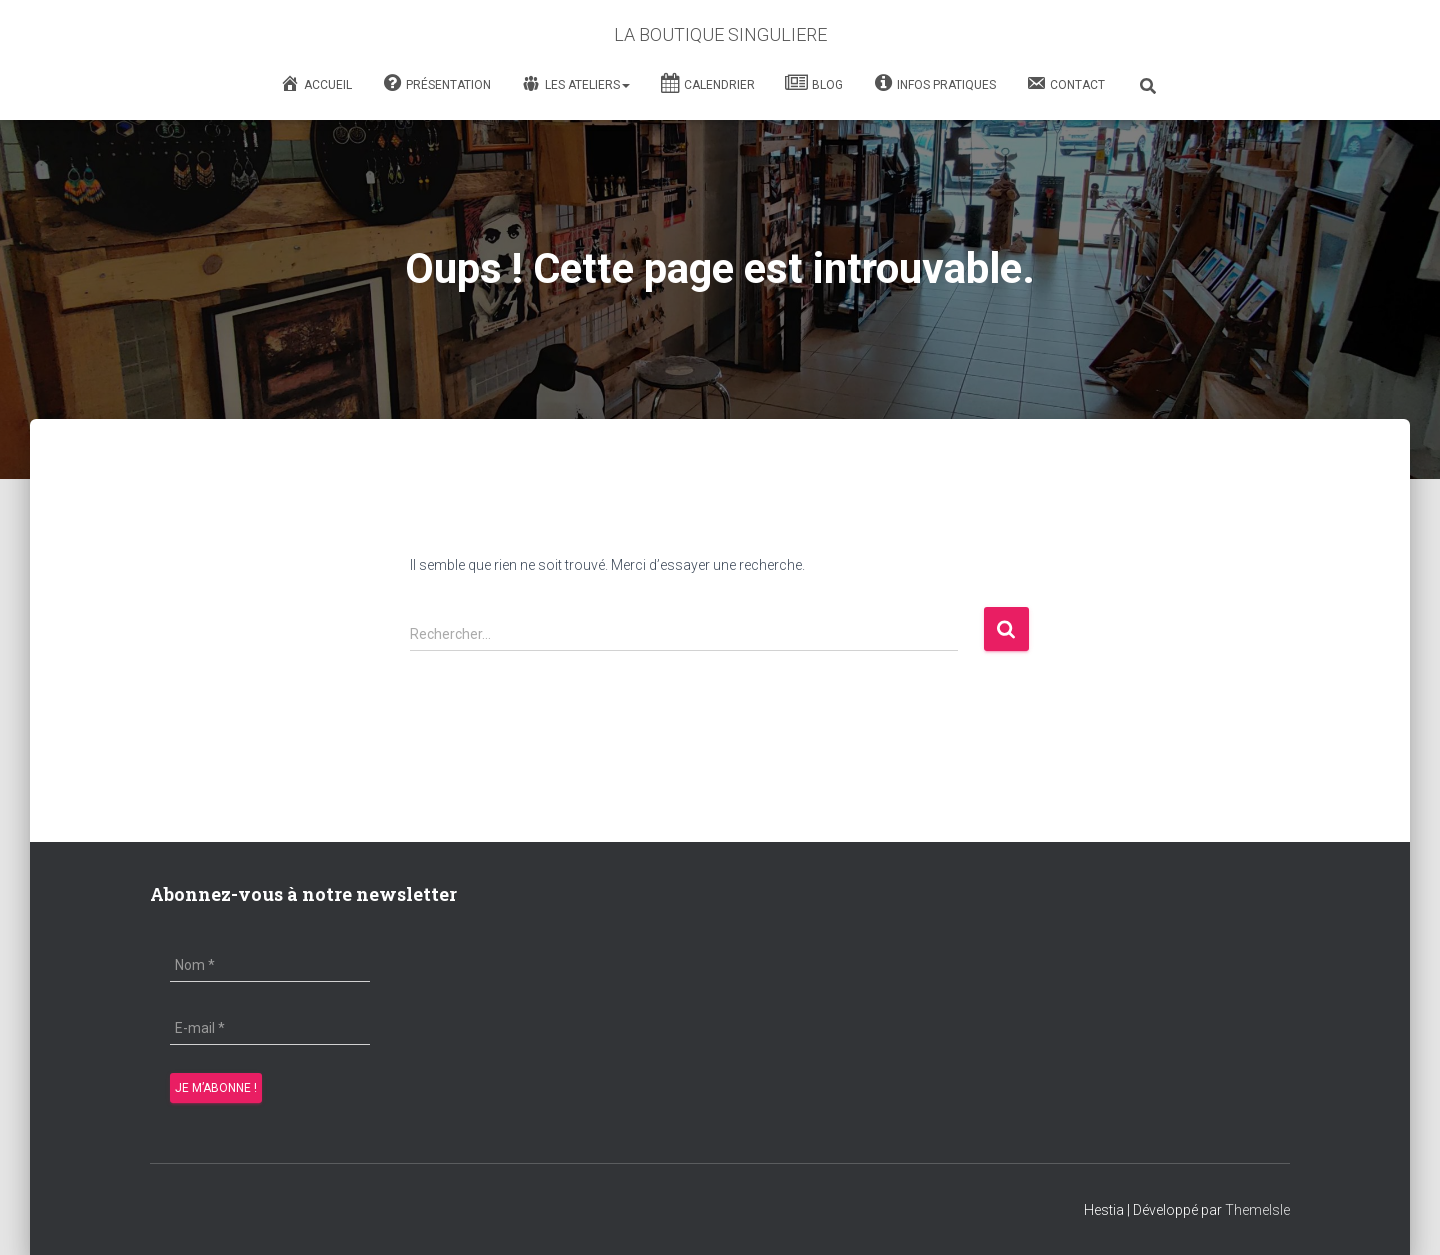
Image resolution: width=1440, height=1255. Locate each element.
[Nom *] (270, 965)
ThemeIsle (1257, 1210)
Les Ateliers (575, 84)
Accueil (316, 83)
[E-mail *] (270, 1028)
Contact (1065, 83)
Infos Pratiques (934, 85)
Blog (814, 85)
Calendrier (707, 85)
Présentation (436, 85)
